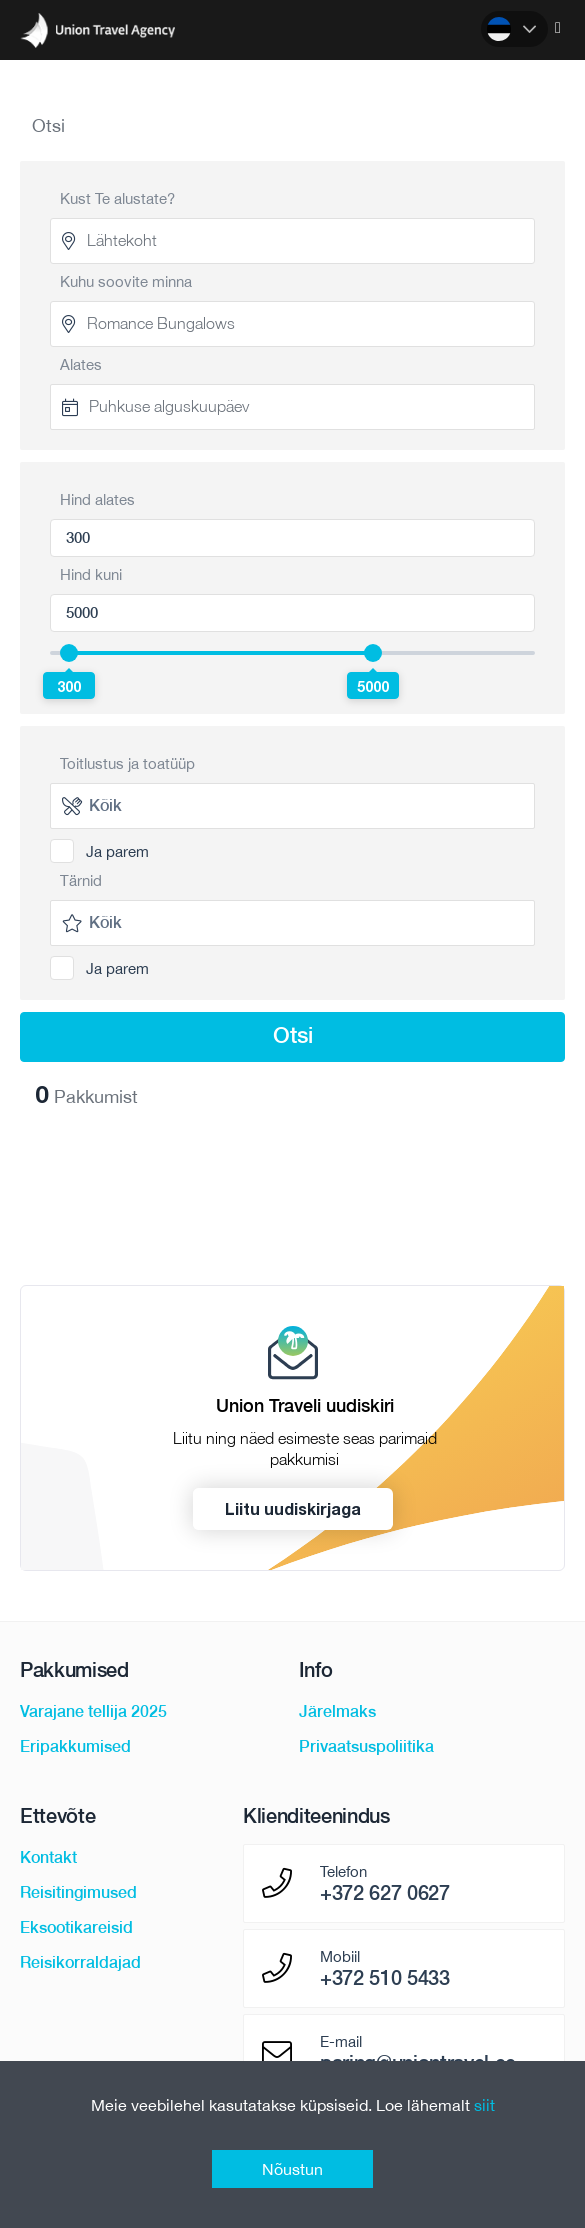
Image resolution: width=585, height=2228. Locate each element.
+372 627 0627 (385, 1893)
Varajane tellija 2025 (93, 1711)
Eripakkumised (75, 1746)
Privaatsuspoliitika (366, 1746)
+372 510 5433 (385, 1978)
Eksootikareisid (76, 1927)
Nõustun (292, 2169)
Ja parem (117, 851)
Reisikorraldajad (80, 1962)
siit (484, 2105)
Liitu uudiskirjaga (293, 1508)
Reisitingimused (78, 1892)
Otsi (293, 1035)
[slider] (69, 653)
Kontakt (48, 1857)
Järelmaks (337, 1711)
